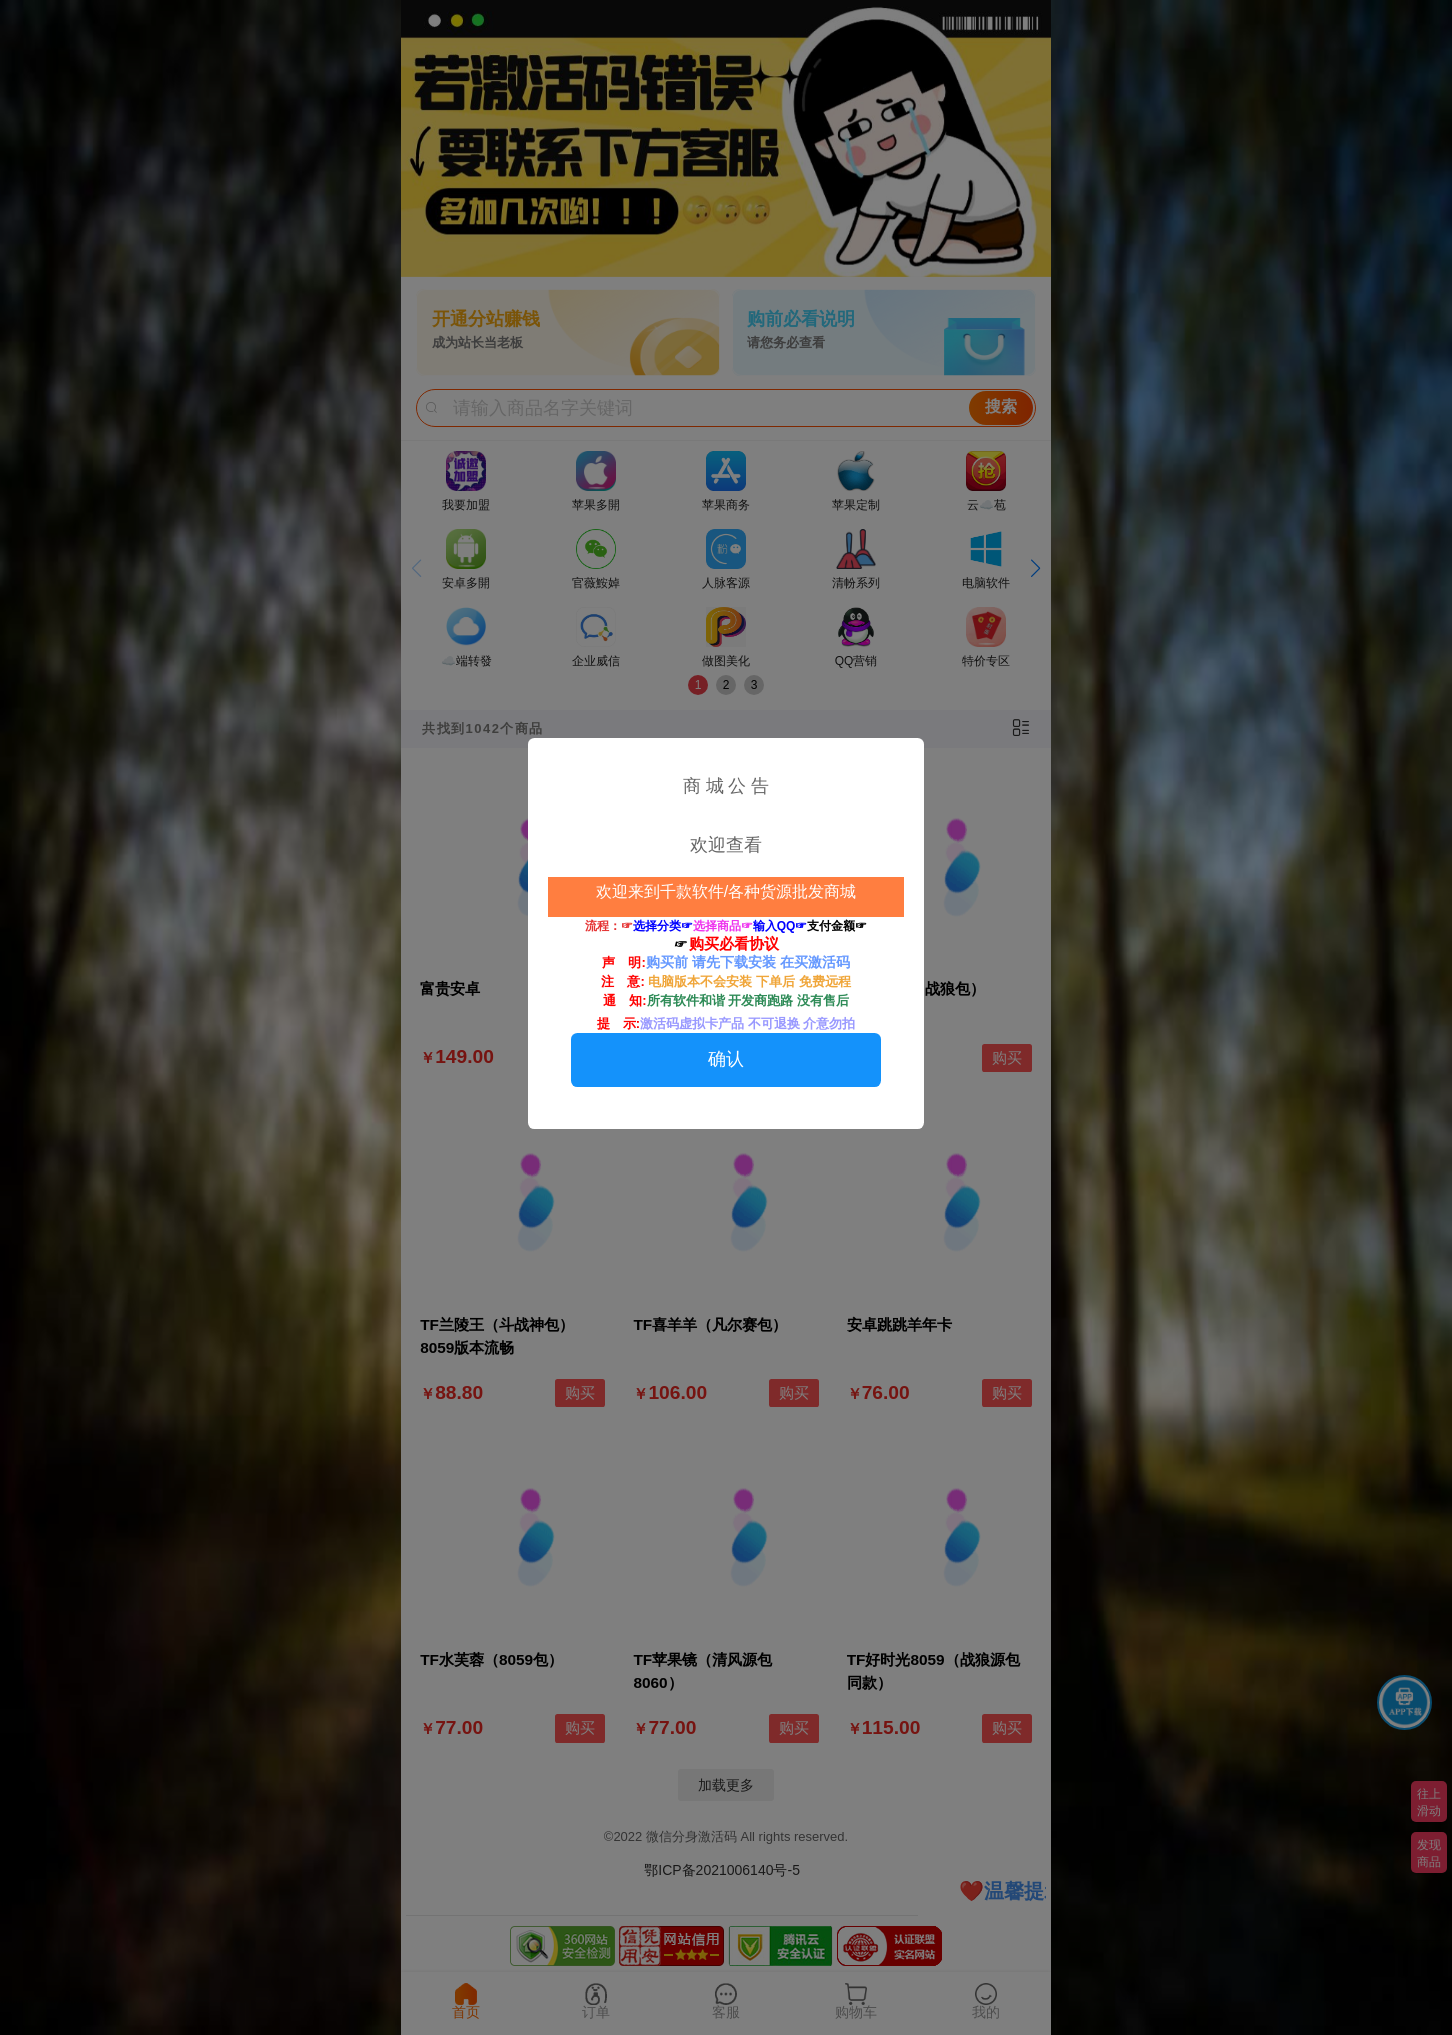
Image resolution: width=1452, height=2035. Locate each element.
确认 (726, 1059)
